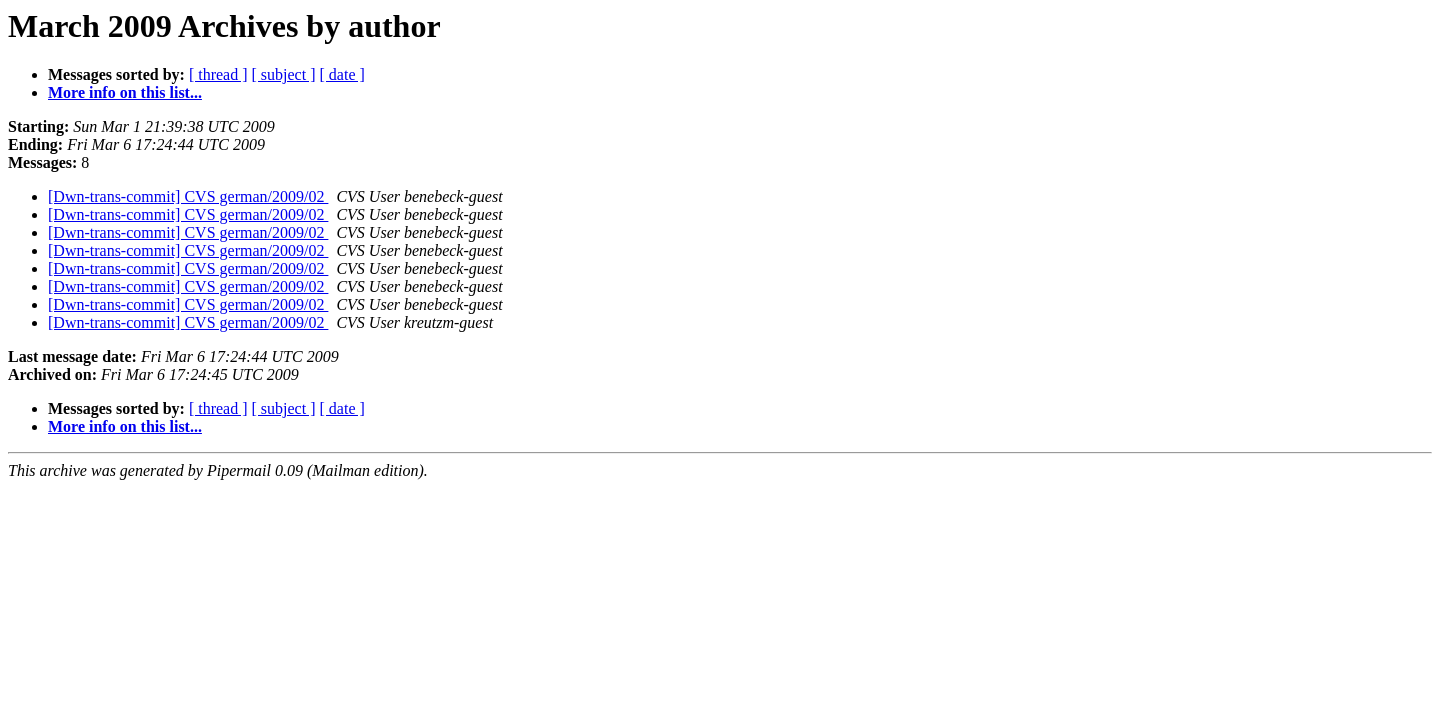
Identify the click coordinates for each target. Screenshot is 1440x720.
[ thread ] (218, 74)
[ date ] (342, 74)
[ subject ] (284, 74)
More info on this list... (125, 92)
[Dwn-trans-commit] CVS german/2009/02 (188, 196)
